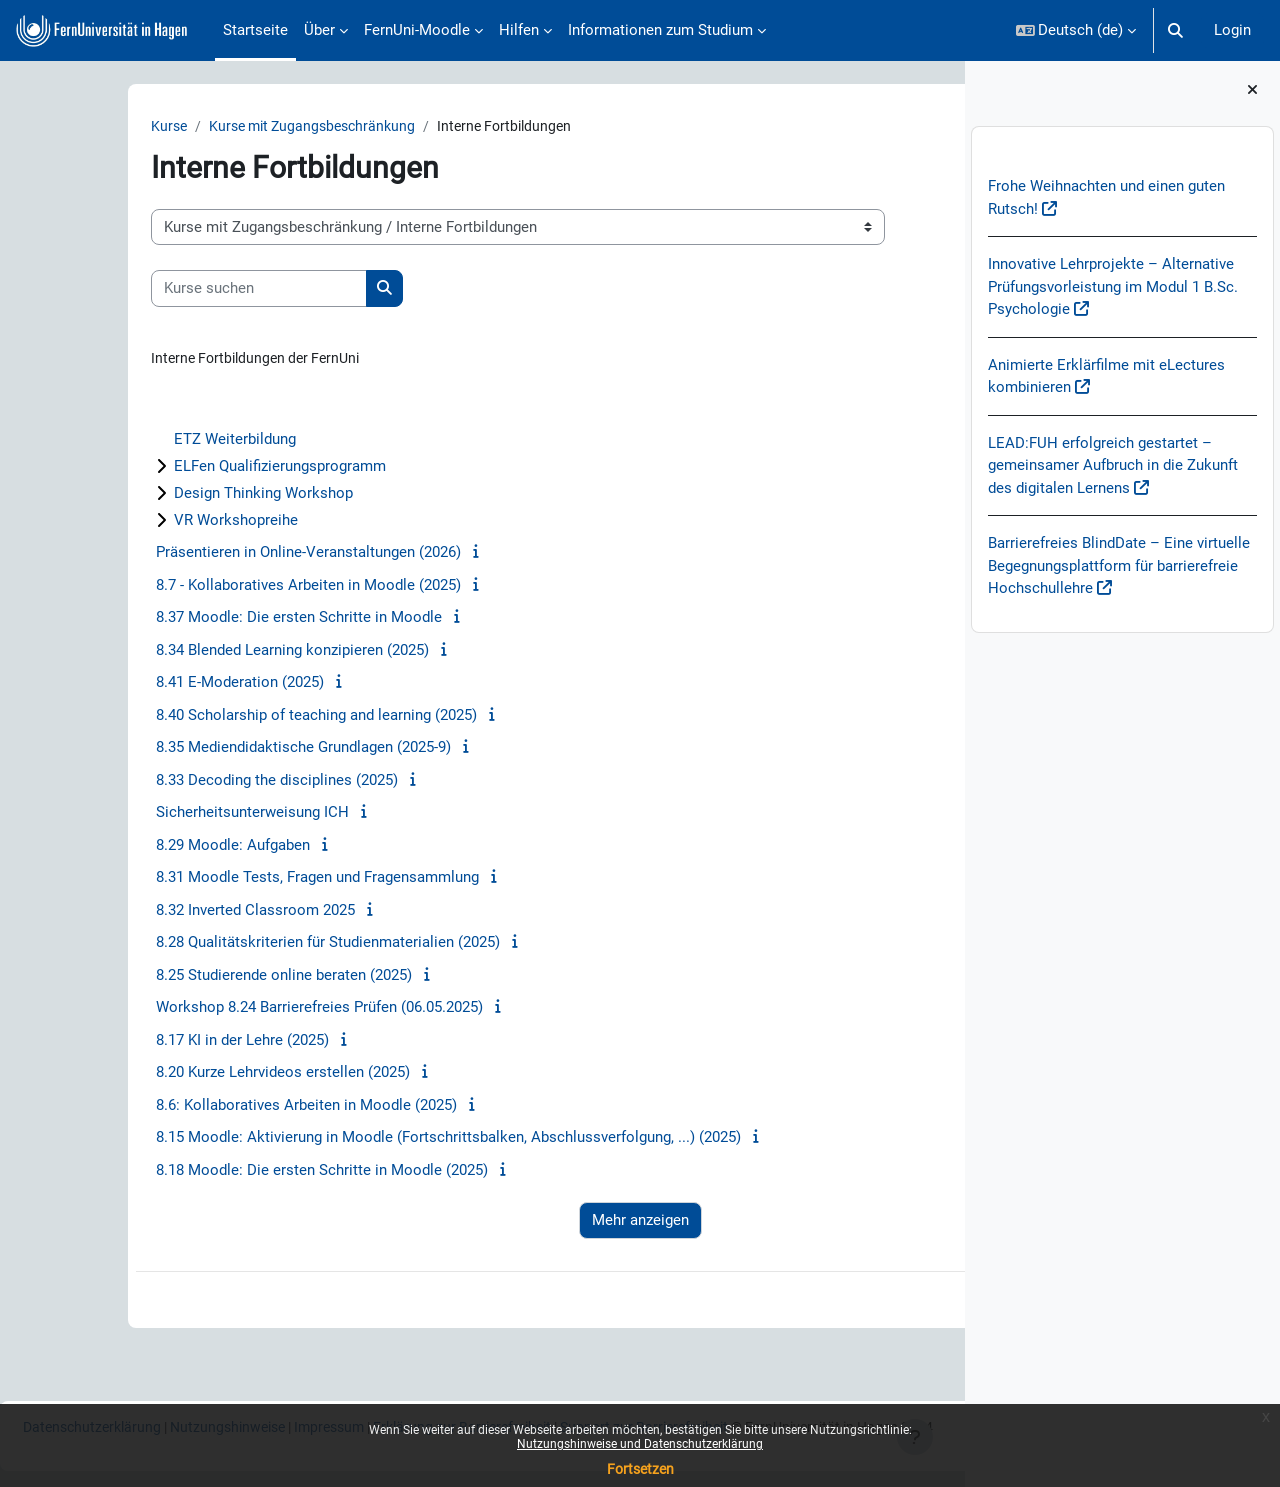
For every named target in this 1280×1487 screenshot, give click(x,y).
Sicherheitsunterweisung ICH (172, 815)
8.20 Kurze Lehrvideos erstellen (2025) (203, 1075)
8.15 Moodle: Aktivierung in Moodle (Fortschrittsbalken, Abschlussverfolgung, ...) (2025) (368, 1140)
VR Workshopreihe (156, 523)
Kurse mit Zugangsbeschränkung (240, 127)
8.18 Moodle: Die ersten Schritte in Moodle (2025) (242, 1172)
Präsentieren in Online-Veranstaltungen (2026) (228, 555)
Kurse (90, 127)
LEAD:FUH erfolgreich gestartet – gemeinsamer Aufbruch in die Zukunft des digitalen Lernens (1113, 465)
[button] (1076, 30)
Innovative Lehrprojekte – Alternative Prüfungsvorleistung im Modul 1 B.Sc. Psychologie (1113, 286)
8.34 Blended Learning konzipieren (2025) (212, 652)
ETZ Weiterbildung (155, 442)
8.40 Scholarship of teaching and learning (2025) (236, 717)
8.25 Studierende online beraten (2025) (204, 977)
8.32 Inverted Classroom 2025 (175, 912)
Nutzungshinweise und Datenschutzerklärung (640, 1444)
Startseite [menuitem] (255, 30)
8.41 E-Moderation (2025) (160, 685)
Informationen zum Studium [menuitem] (660, 30)
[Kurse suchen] (179, 289)
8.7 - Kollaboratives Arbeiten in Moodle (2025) (228, 587)
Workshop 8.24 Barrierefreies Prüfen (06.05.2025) (239, 1010)
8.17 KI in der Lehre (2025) (162, 1042)
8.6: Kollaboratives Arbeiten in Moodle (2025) (226, 1107)
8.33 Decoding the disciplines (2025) (197, 782)
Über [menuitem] (319, 30)
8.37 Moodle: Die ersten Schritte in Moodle (219, 620)
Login (1232, 30)
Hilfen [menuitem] (519, 30)
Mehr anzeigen (498, 1223)
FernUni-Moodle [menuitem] (417, 30)
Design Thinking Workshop (183, 496)
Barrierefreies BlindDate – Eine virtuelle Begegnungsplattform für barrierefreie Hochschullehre (1119, 565)
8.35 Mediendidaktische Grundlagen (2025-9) (223, 750)
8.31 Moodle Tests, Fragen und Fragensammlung (237, 880)
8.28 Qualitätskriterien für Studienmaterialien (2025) (248, 945)
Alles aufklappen (870, 414)
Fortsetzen (640, 1469)
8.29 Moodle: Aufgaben (153, 847)
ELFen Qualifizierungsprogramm (200, 469)
